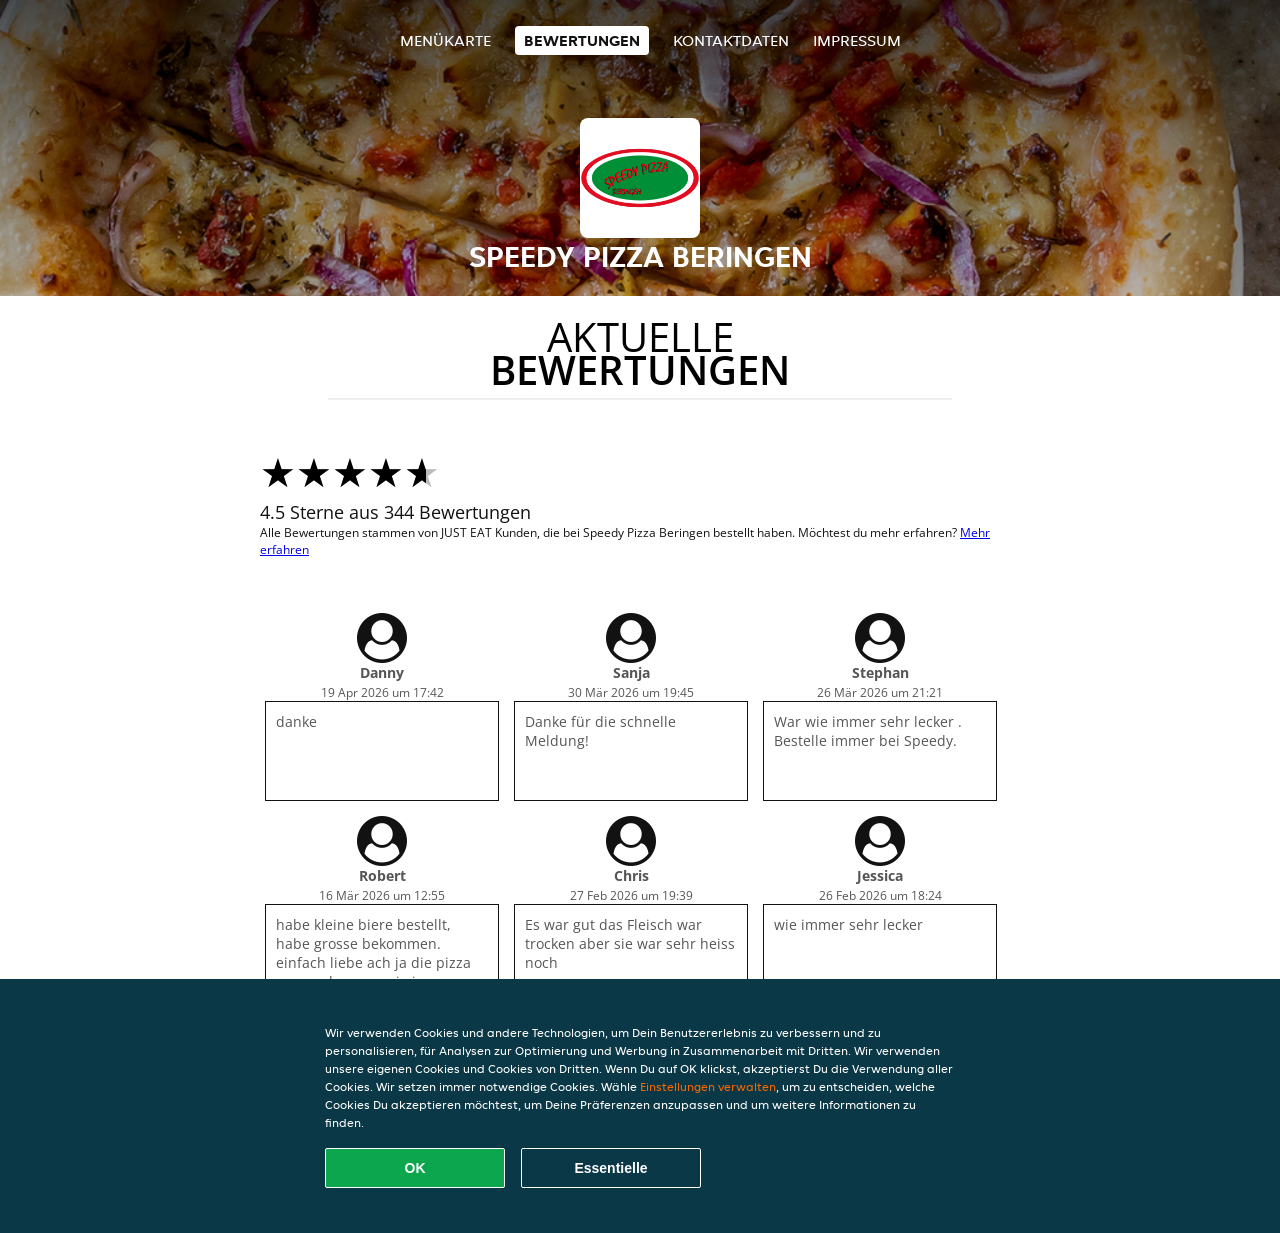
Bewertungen (582, 40)
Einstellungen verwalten (708, 1086)
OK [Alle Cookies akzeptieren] (415, 1168)
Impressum (857, 40)
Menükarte (445, 40)
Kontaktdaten (731, 40)
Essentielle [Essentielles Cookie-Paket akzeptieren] (610, 1168)
